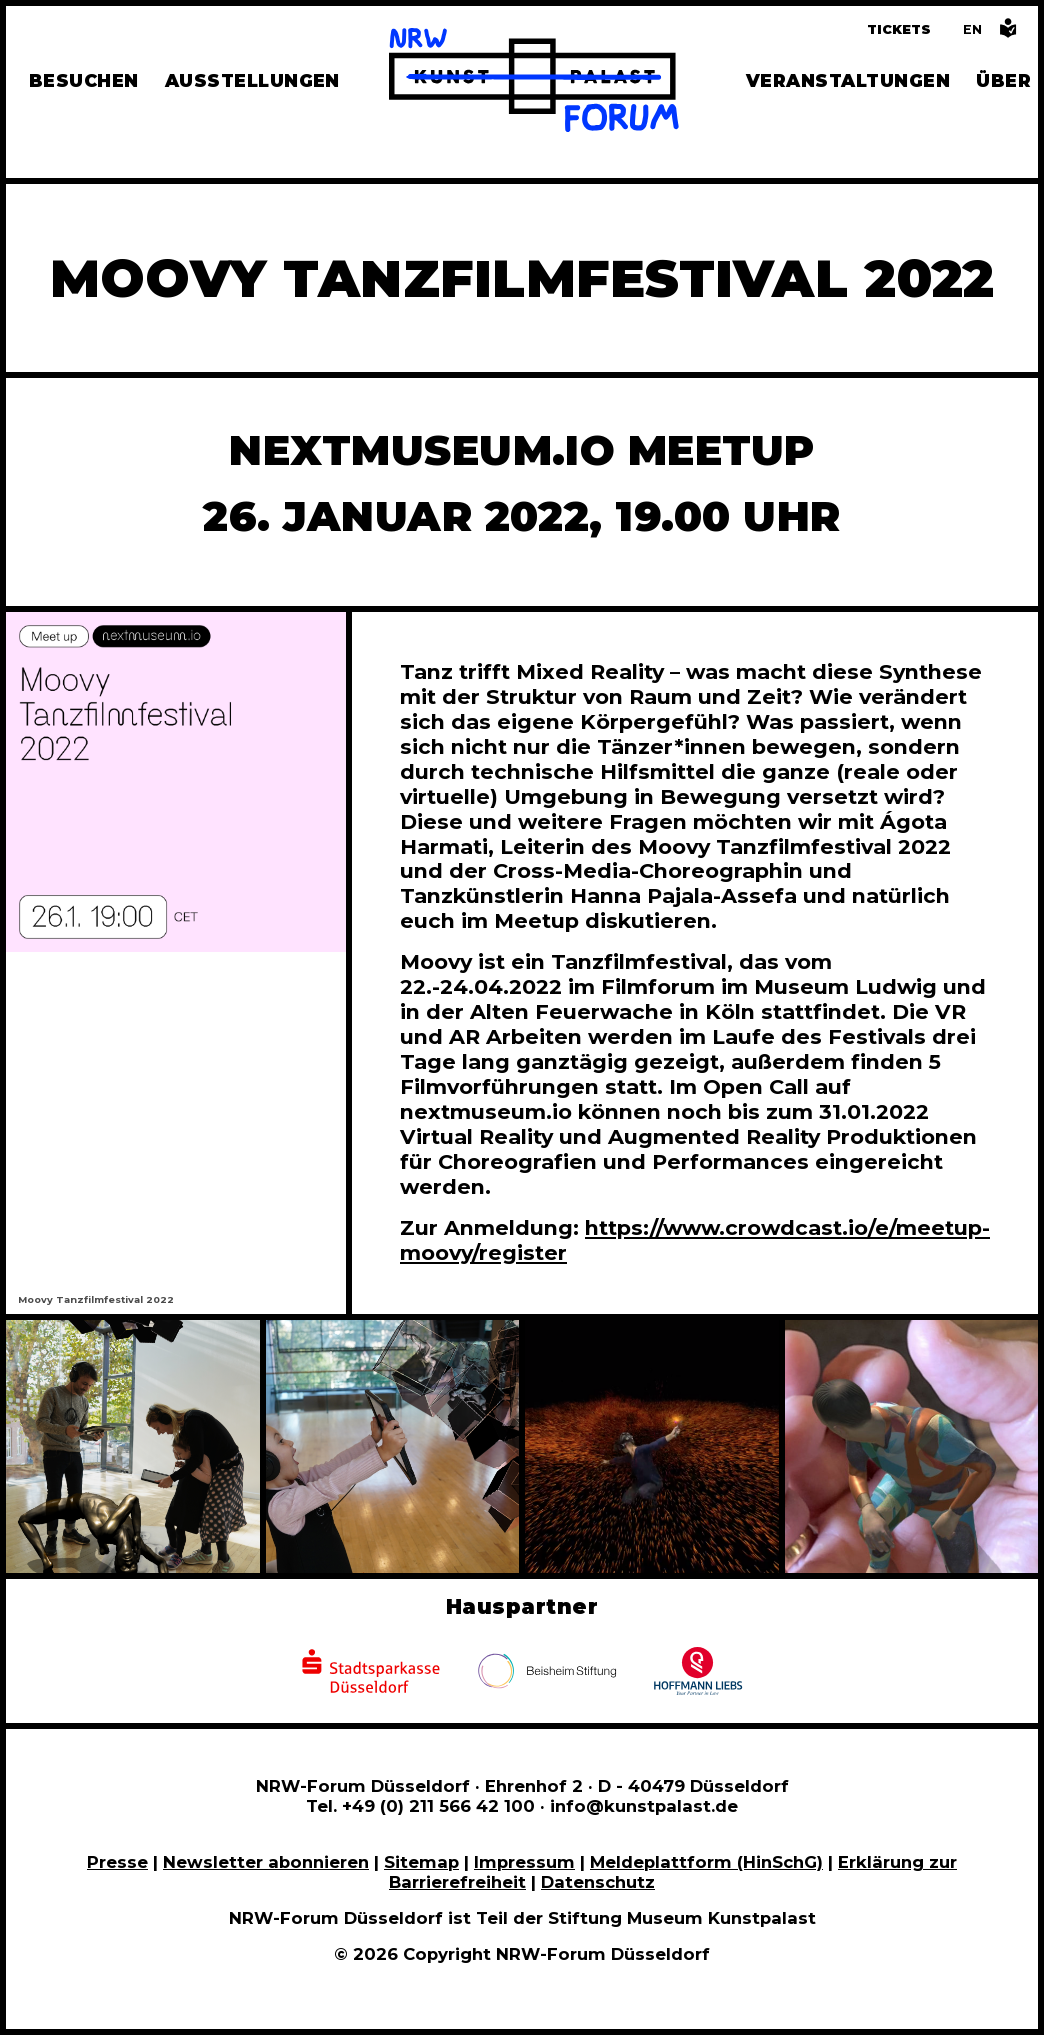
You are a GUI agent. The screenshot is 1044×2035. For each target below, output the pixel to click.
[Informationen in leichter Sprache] (1008, 33)
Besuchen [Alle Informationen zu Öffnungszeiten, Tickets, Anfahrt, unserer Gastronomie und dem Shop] (84, 80)
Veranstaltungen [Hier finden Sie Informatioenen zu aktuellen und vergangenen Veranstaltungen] (848, 80)
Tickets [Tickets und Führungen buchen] (899, 29)
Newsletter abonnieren (266, 1862)
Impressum (524, 1862)
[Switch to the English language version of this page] (972, 29)
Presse (117, 1862)
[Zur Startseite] (534, 83)
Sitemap (421, 1862)
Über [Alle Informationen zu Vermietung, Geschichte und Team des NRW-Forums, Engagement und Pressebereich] (1003, 80)
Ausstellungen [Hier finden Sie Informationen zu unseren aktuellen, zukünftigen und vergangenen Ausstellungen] (252, 80)
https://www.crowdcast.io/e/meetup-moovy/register (695, 1240)
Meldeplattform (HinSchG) (706, 1862)
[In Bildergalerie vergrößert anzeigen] (133, 1447)
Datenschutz (598, 1882)
